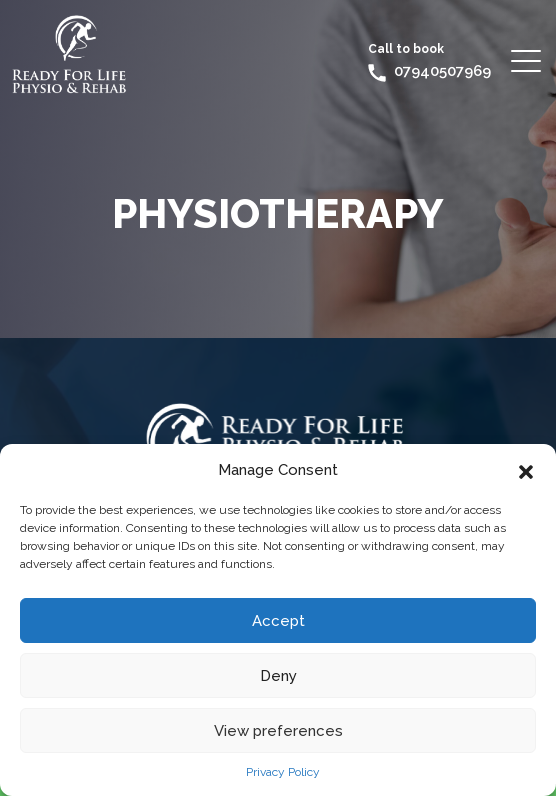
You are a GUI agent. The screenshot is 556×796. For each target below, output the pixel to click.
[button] (526, 470)
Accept (278, 621)
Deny (278, 676)
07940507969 (442, 71)
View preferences (278, 731)
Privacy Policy (283, 772)
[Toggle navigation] (527, 60)
